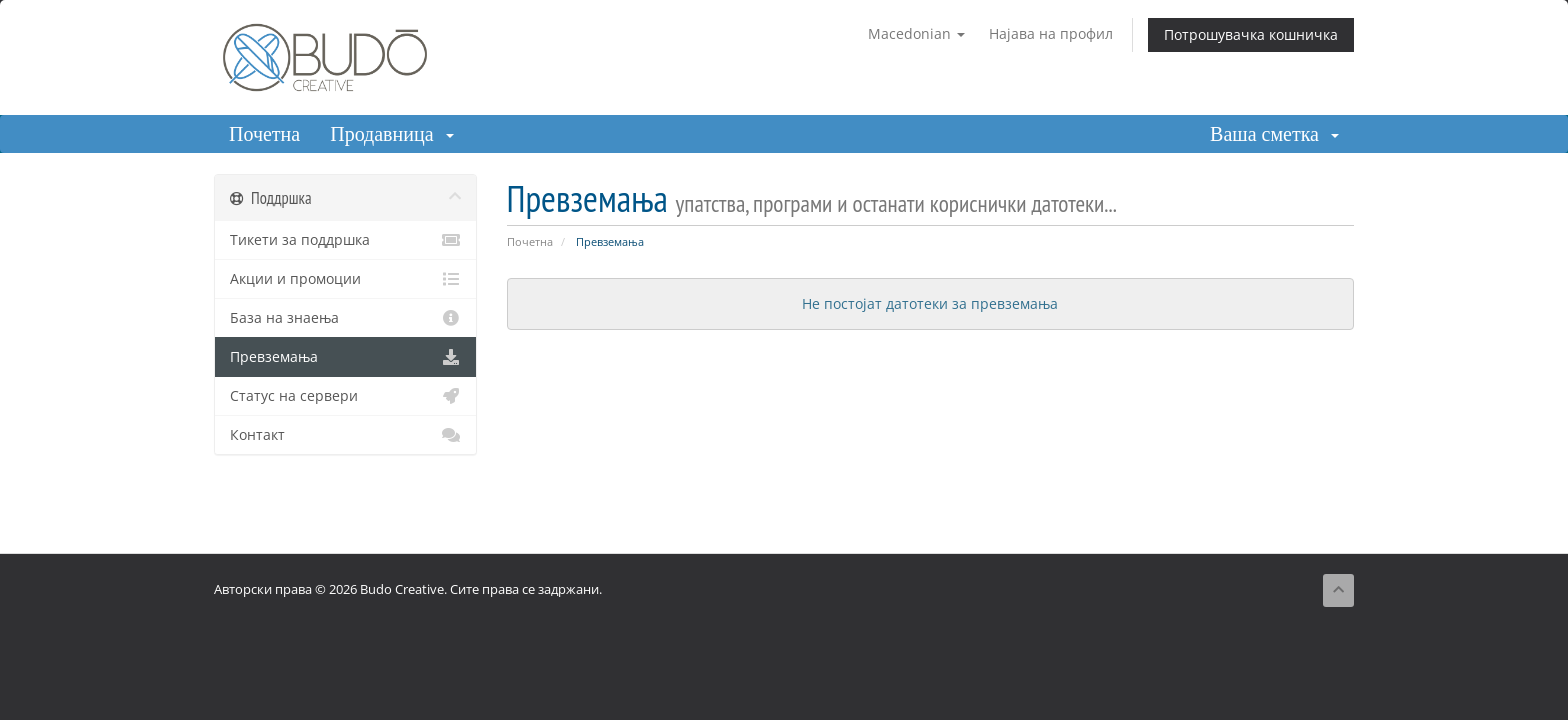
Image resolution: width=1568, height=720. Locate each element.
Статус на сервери (345, 396)
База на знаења (345, 318)
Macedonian (916, 33)
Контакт (345, 435)
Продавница (391, 134)
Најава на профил (1051, 33)
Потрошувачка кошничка (1251, 34)
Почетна (264, 134)
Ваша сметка (1274, 134)
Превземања (345, 357)
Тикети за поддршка (345, 240)
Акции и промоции (345, 279)
